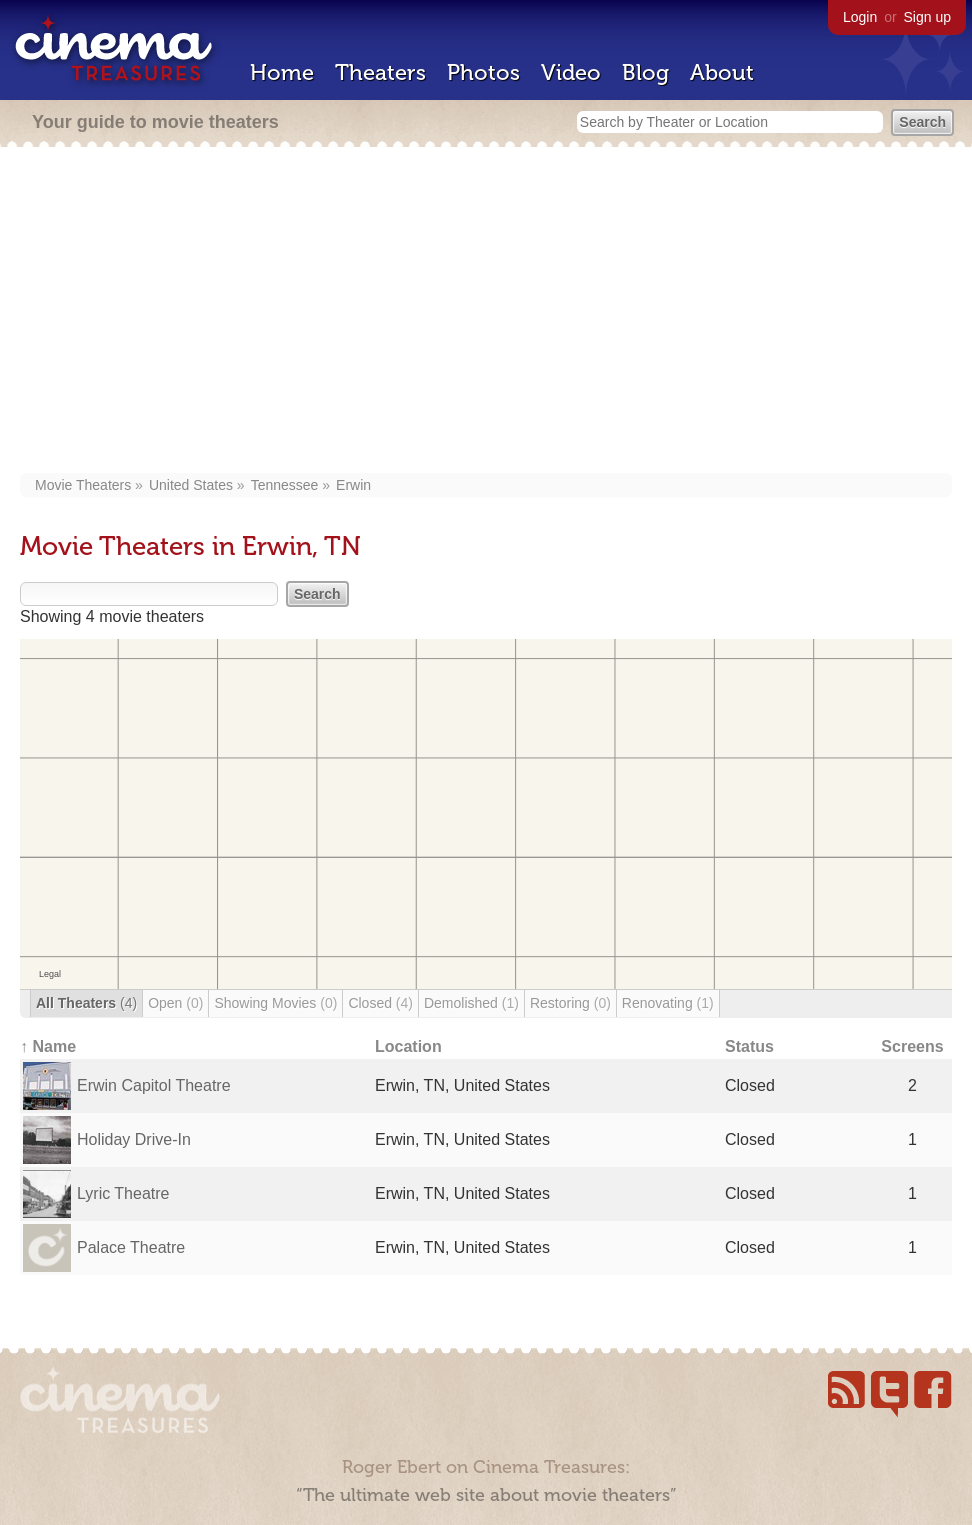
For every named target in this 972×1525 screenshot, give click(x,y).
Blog (645, 72)
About (722, 72)
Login (860, 17)
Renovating (668, 1003)
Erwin (353, 485)
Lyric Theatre (123, 1193)
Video (571, 72)
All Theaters (86, 1003)
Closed (380, 1003)
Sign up (927, 17)
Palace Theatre (131, 1247)
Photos (483, 72)
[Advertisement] (486, 312)
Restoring (570, 1003)
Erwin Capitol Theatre (154, 1085)
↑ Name (48, 1046)
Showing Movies (275, 1003)
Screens (912, 1046)
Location (408, 1046)
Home (282, 72)
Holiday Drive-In (134, 1139)
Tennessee (285, 485)
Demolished (471, 1003)
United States (191, 485)
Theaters (380, 72)
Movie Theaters (83, 485)
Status (749, 1046)
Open (175, 1003)
